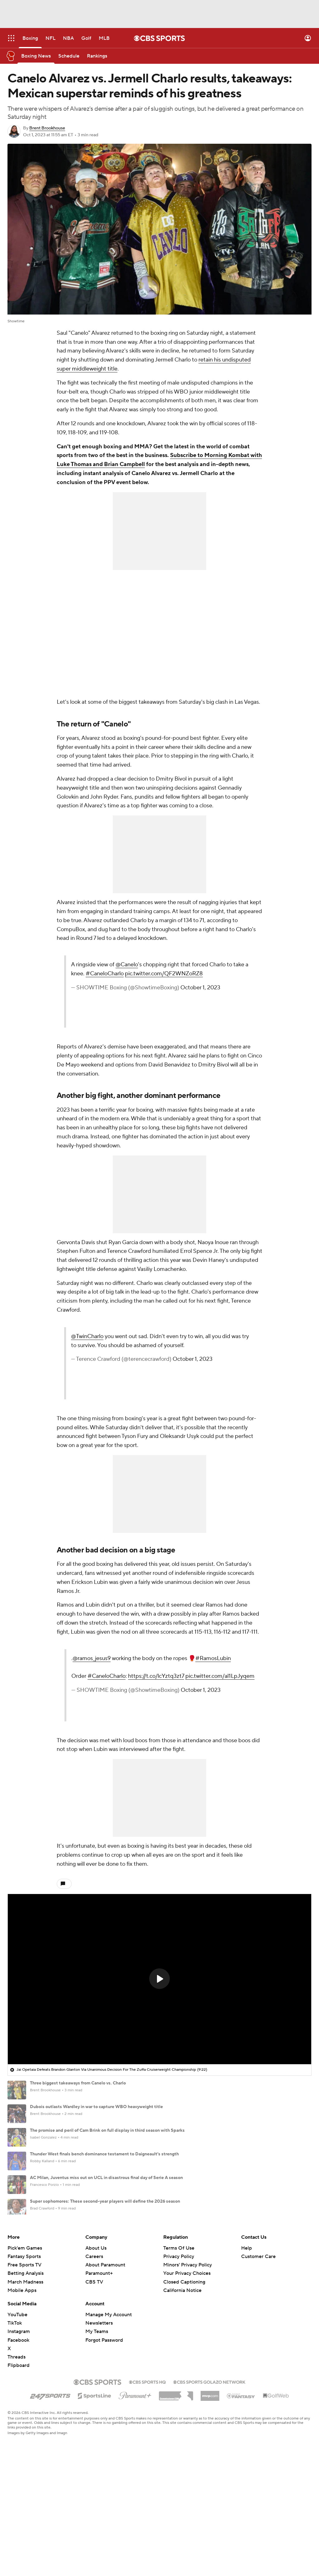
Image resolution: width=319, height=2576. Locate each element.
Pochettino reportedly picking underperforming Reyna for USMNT (96, 2272)
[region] (159, 1979)
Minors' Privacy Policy (187, 2368)
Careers (94, 2359)
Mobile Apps (21, 2393)
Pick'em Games (24, 2351)
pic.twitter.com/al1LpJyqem (220, 1676)
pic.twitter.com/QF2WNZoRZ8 (164, 973)
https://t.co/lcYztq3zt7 (156, 1676)
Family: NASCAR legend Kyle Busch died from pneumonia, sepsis (95, 2296)
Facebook (18, 2443)
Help (246, 2351)
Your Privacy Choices (187, 2376)
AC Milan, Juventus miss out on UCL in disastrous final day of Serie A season (106, 2178)
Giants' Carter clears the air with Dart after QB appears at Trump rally (99, 2225)
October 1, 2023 (200, 987)
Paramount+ (99, 2376)
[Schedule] (69, 56)
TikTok (14, 2426)
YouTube (17, 2418)
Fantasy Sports (24, 2359)
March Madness (25, 2385)
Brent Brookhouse (47, 128)
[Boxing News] (36, 56)
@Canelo (127, 964)
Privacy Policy (178, 2359)
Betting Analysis (25, 2376)
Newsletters (99, 2426)
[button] (159, 1978)
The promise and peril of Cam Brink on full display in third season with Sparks (107, 2130)
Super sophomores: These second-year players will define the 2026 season (105, 2201)
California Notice (182, 2393)
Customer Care (258, 2359)
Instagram (18, 2434)
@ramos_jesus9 (92, 1658)
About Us (96, 2351)
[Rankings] (97, 56)
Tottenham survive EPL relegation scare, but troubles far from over (96, 2249)
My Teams (96, 2434)
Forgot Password (104, 2443)
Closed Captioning (184, 2385)
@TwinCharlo (87, 1336)
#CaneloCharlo (105, 973)
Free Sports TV (24, 2368)
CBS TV (94, 2385)
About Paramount (105, 2368)
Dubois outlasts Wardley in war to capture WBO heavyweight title (96, 2107)
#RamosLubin (213, 1658)
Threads (16, 2460)
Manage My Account (108, 2418)
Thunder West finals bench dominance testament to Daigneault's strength (104, 2154)
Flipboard (18, 2468)
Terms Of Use (178, 2351)
